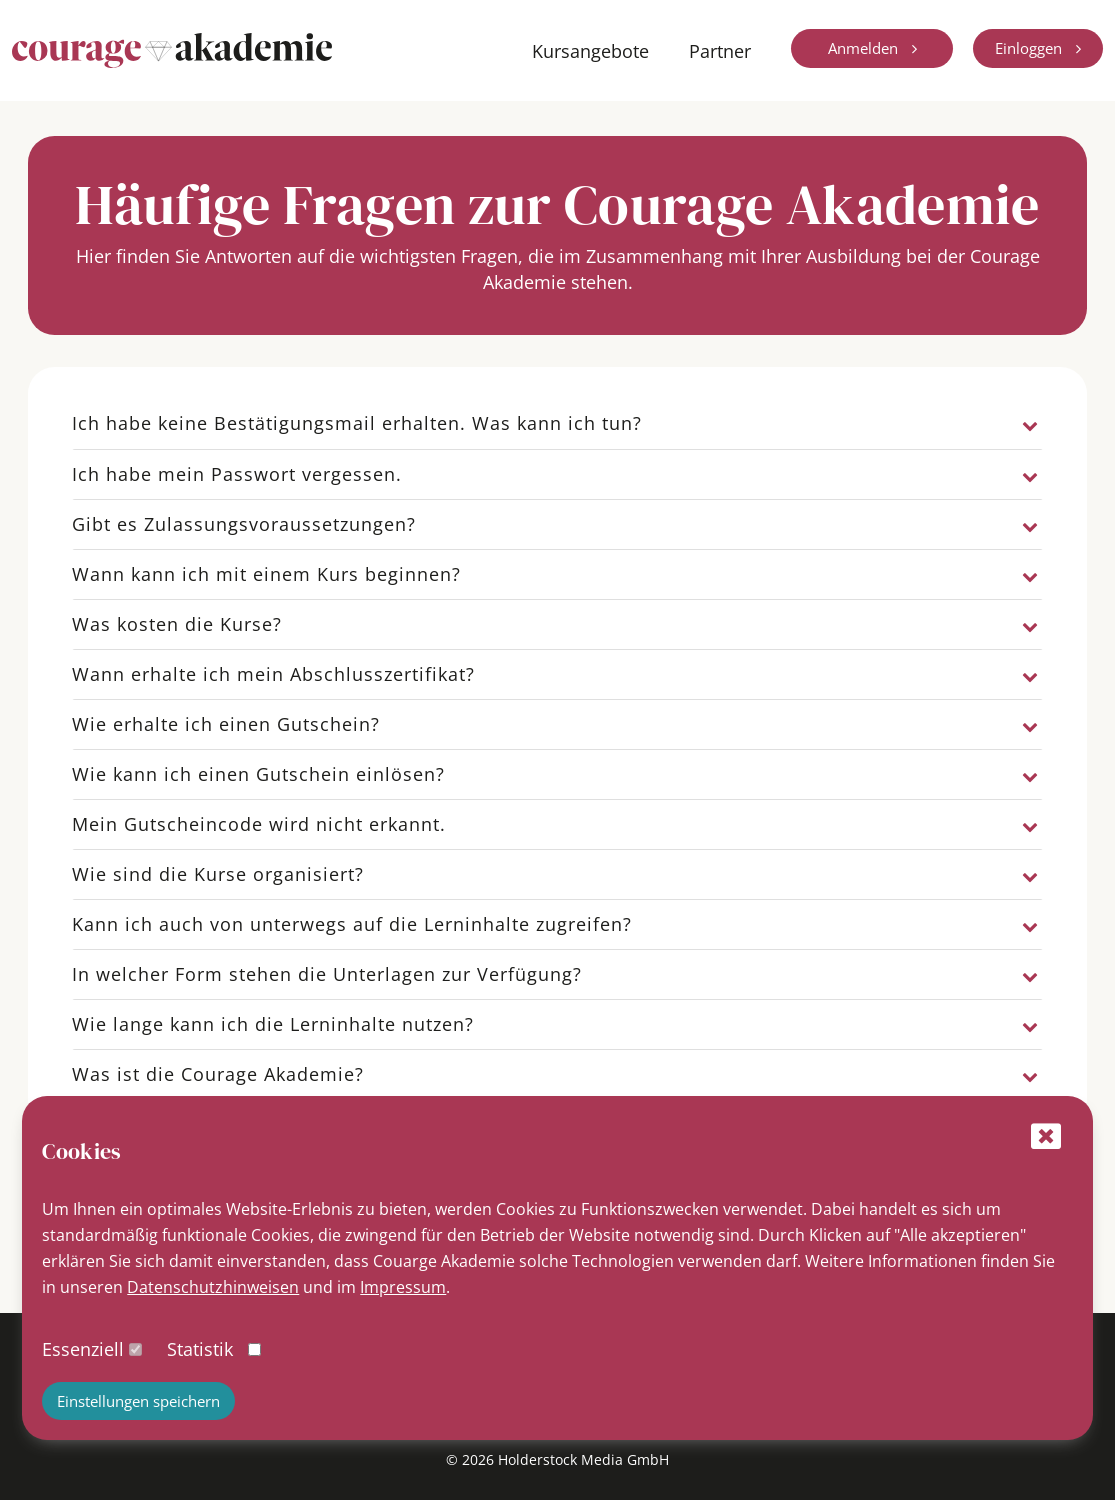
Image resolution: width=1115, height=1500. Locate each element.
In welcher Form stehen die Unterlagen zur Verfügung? (327, 974)
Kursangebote (590, 51)
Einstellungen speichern (138, 1401)
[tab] (557, 424)
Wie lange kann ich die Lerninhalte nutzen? (273, 1024)
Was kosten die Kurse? (177, 624)
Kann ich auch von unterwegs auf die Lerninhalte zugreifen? (352, 924)
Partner (720, 51)
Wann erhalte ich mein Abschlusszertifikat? (273, 674)
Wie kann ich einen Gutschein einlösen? (258, 774)
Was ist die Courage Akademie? (218, 1074)
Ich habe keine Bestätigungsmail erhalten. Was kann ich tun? (357, 423)
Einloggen (1030, 48)
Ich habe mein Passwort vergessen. (237, 474)
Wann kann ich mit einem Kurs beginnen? (266, 574)
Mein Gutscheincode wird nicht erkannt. (259, 824)
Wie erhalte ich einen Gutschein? (226, 724)
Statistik (200, 1349)
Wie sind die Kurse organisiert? (218, 874)
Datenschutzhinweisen (213, 1287)
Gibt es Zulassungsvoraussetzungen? (244, 524)
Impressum (403, 1287)
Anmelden (865, 48)
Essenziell (83, 1349)
